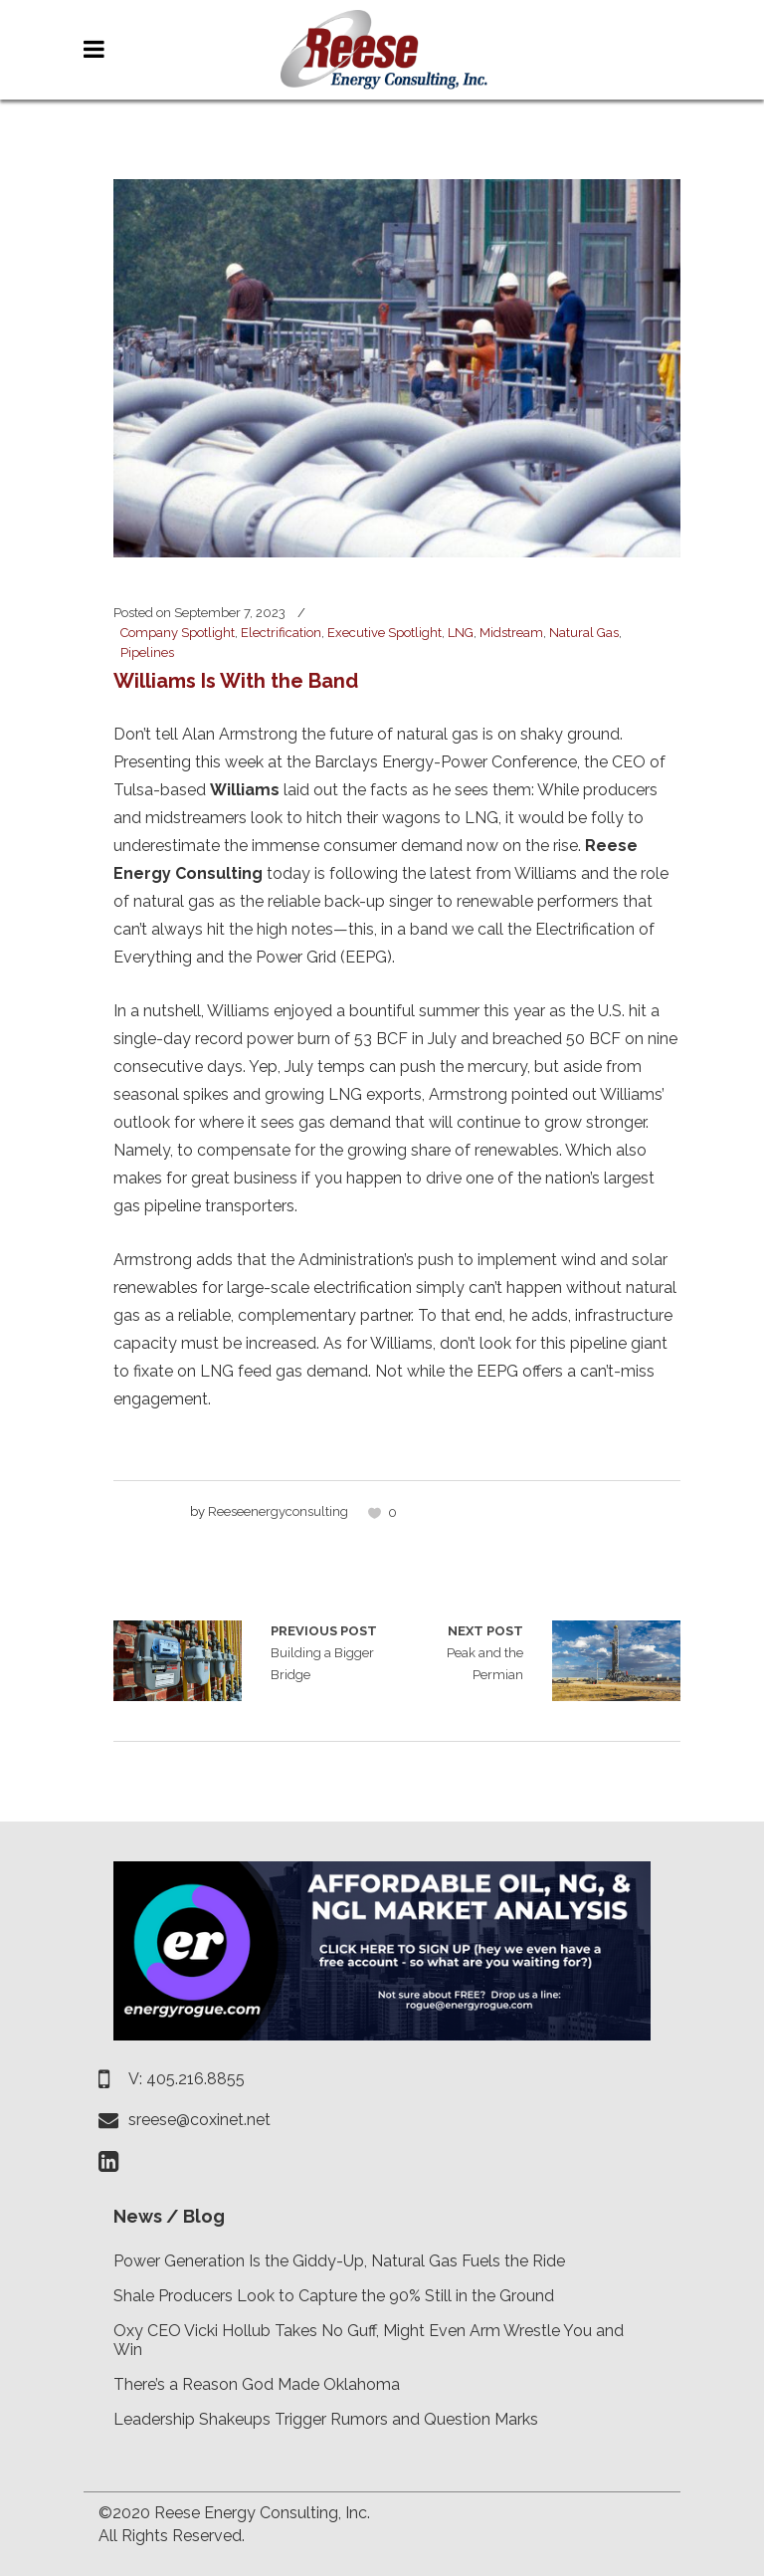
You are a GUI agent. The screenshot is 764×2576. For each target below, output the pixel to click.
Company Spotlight (177, 632)
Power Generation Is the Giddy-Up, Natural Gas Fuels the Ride (339, 2261)
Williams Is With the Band (235, 681)
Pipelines (147, 652)
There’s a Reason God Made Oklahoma (256, 2384)
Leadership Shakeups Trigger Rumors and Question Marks (325, 2419)
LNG (461, 632)
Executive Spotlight (384, 632)
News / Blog (169, 2216)
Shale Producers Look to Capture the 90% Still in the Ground (333, 2295)
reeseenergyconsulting (278, 1511)
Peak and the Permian (460, 1650)
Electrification (281, 632)
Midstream (511, 632)
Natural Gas (584, 632)
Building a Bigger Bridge (177, 1660)
